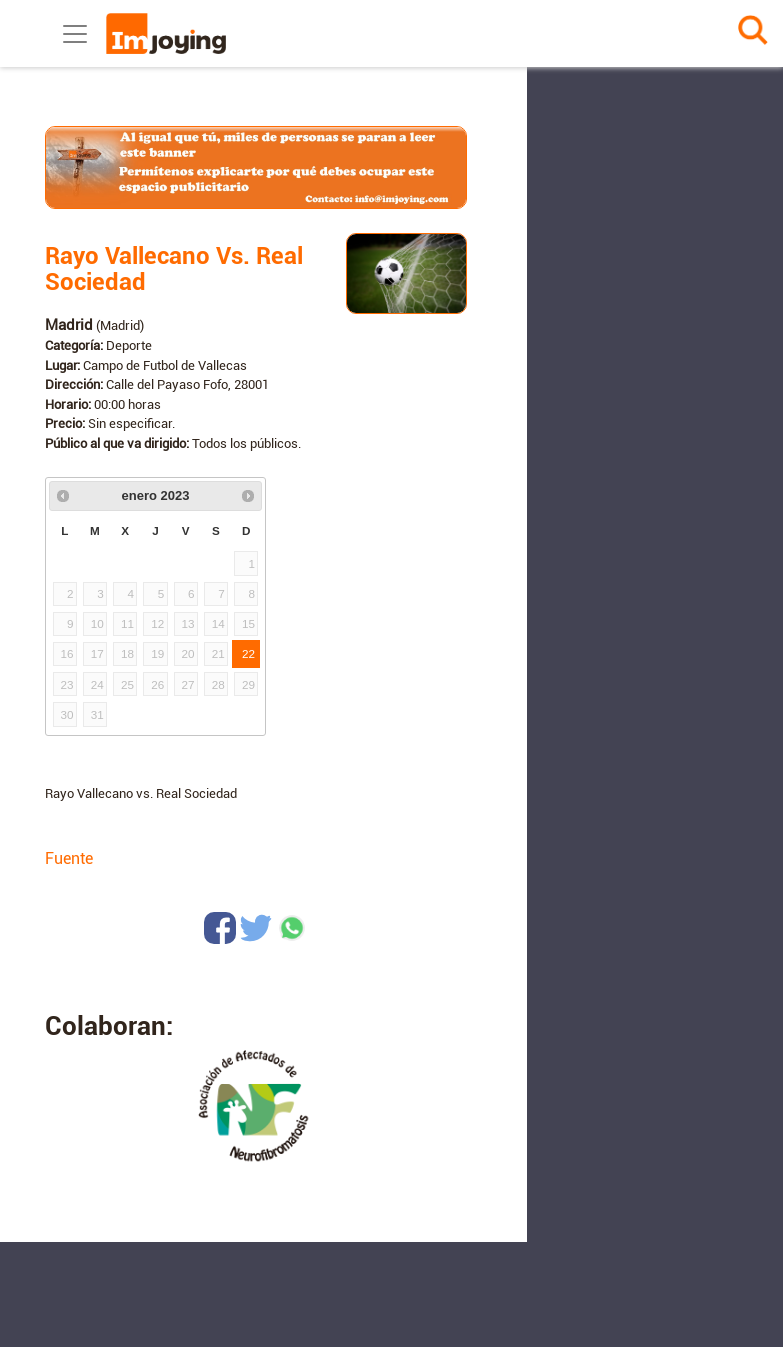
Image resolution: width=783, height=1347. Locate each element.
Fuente (69, 858)
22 (248, 653)
